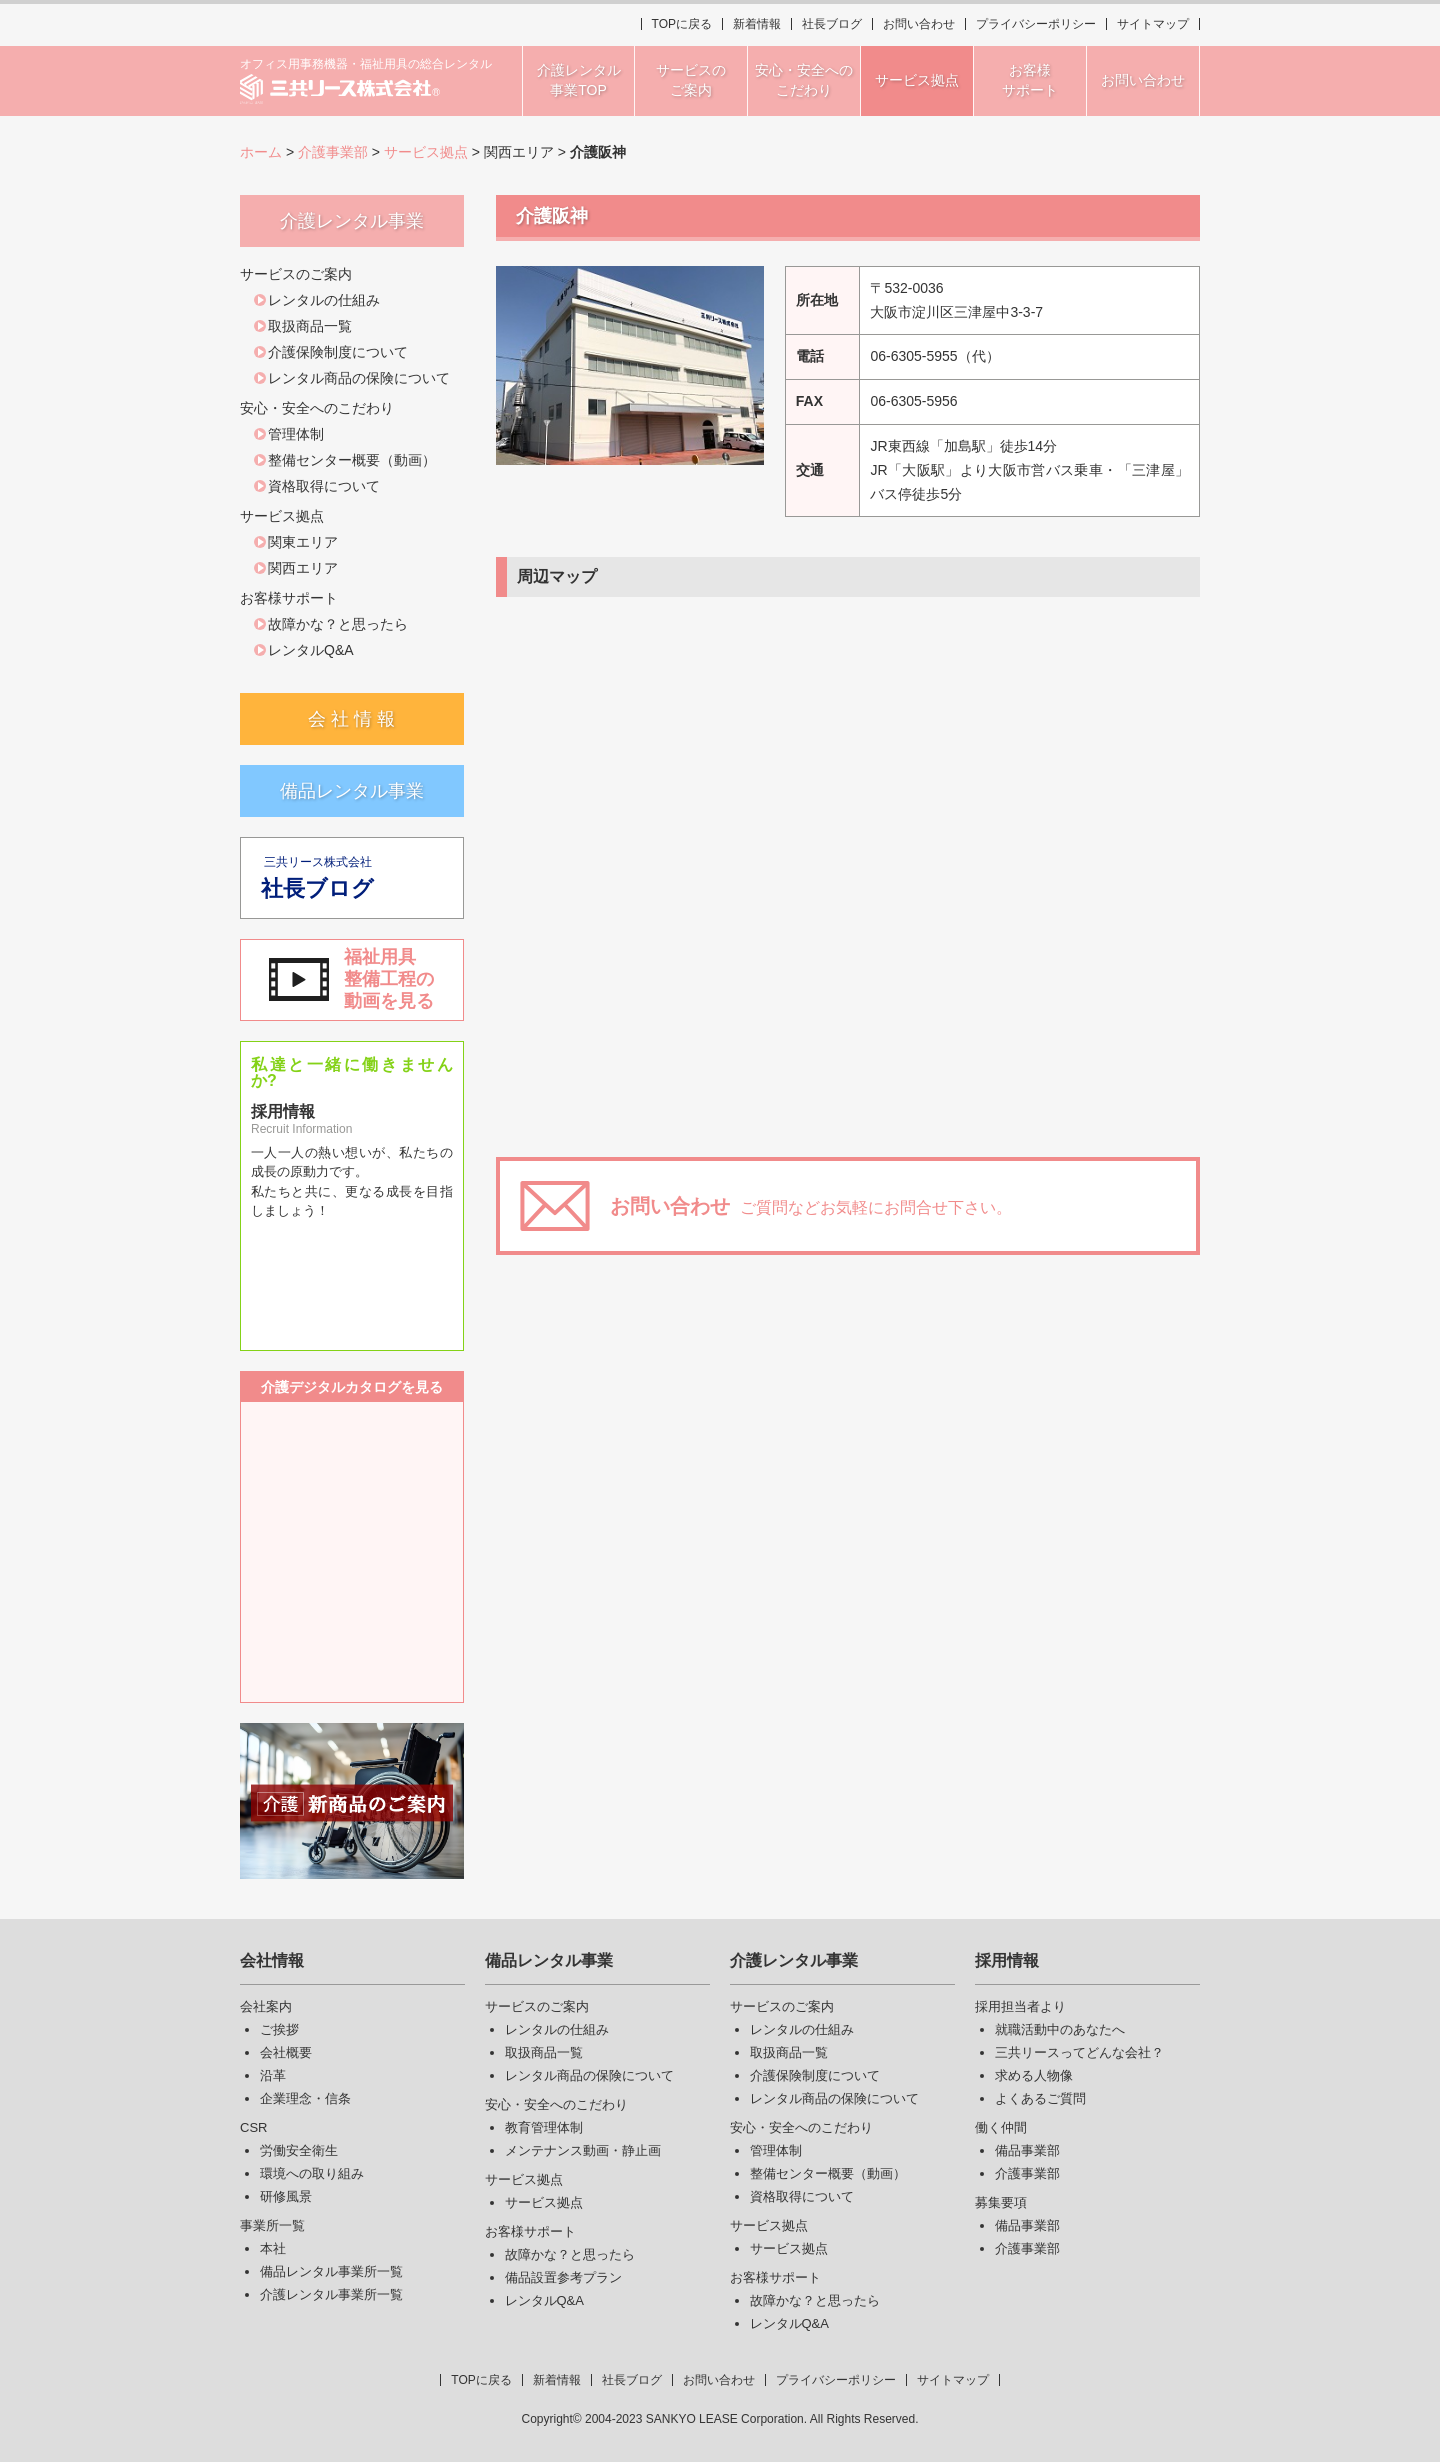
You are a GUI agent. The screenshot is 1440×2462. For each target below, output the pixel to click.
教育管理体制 (544, 2127)
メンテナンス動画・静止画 (583, 2150)
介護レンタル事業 (794, 1960)
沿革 (273, 2075)
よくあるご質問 (1040, 2098)
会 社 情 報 (351, 719)
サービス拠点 (426, 152)
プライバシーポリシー (1036, 24)
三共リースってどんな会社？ (1079, 2052)
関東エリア (303, 542)
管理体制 (296, 434)
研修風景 (286, 2196)
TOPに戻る (682, 24)
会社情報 (272, 1960)
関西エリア (303, 568)
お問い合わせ (919, 24)
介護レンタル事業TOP (579, 80)
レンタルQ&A (311, 650)
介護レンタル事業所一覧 (331, 2294)
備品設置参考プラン (563, 2277)
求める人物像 (1034, 2075)
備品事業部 (1027, 2150)
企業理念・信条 (305, 2098)
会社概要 (286, 2052)
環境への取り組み (312, 2173)
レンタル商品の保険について (359, 378)
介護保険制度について (338, 352)
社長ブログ (832, 24)
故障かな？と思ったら (338, 624)
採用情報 (1007, 1960)
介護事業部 (333, 152)
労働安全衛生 (299, 2150)
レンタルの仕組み (324, 300)
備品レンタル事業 (352, 791)
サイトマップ (1153, 24)
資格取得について (324, 486)
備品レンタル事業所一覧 (331, 2271)
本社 (273, 2248)
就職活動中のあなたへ (1060, 2029)
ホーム (261, 152)
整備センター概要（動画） (352, 460)
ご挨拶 (279, 2029)
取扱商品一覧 (310, 326)
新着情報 (757, 24)
